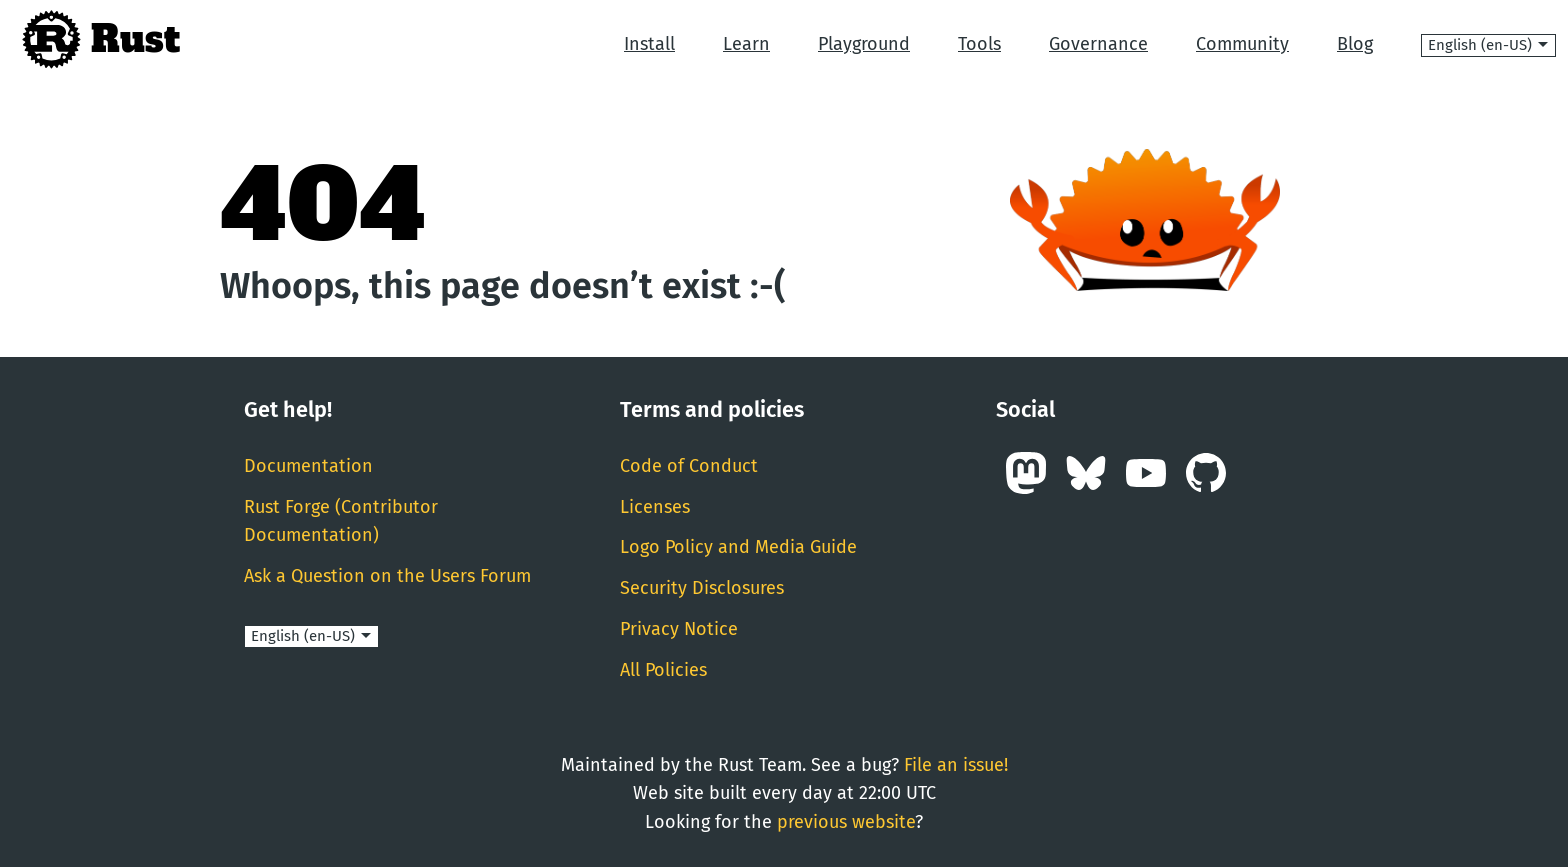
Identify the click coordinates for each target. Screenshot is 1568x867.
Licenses (655, 507)
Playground (864, 44)
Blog (1355, 44)
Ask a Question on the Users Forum (387, 576)
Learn (746, 44)
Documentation (308, 466)
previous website (846, 822)
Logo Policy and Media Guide (738, 547)
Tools (979, 44)
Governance (1098, 44)
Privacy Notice (679, 629)
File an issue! (956, 765)
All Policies (663, 670)
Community (1242, 44)
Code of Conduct (689, 466)
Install (649, 44)
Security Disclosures (702, 588)
